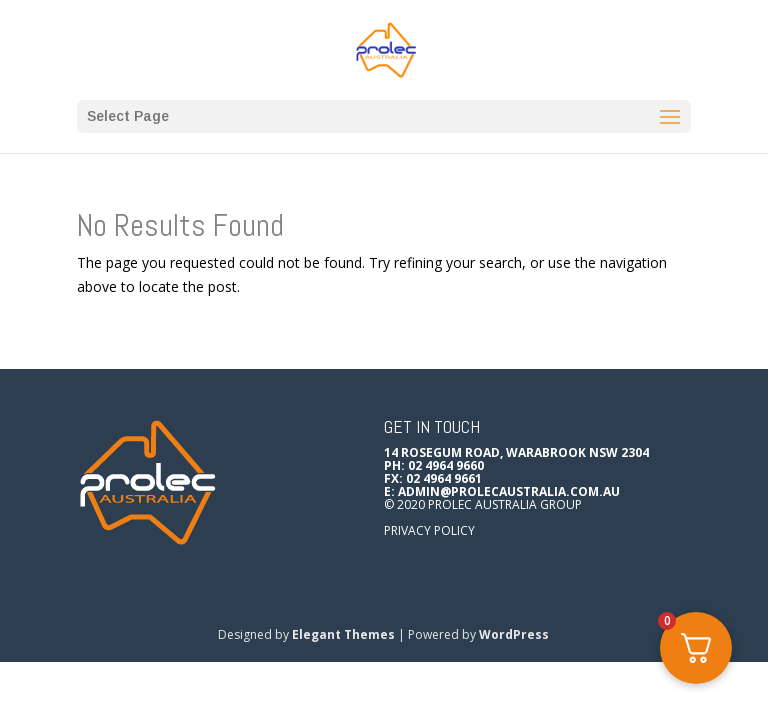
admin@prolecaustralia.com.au (509, 491)
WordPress (514, 634)
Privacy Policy (429, 530)
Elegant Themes (343, 634)
